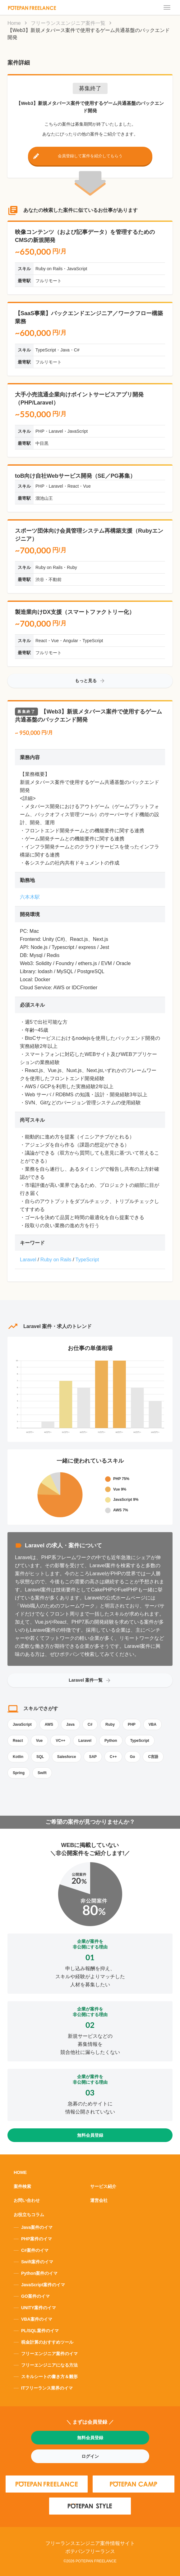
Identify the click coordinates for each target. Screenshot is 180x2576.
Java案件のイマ (37, 2227)
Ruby (110, 1724)
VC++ (60, 1740)
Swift (42, 1773)
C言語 (153, 1757)
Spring (19, 1773)
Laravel (28, 1259)
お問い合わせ (27, 2200)
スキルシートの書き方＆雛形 (49, 2376)
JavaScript (22, 1724)
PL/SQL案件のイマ (40, 2330)
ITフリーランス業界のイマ (47, 2388)
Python (110, 1740)
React (18, 1740)
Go (132, 1757)
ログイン (90, 2456)
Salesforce (66, 1757)
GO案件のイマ (35, 2296)
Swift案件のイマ (37, 2261)
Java (70, 1724)
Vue (39, 1740)
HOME (20, 2172)
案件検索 (22, 2186)
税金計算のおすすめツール (47, 2342)
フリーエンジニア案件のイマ (49, 2353)
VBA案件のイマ (36, 2319)
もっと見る (90, 681)
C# (90, 1724)
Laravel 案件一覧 (90, 1680)
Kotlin (18, 1757)
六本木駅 (30, 897)
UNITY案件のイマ (38, 2307)
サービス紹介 (103, 2186)
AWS (49, 1724)
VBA (152, 1724)
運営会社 (99, 2200)
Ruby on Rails (56, 1259)
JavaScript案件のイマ (43, 2284)
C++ (113, 1757)
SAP (93, 1757)
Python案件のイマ (39, 2273)
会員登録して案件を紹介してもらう (90, 156)
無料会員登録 (90, 2135)
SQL (40, 1757)
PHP (132, 1724)
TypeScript (87, 1259)
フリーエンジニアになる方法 (49, 2365)
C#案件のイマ (34, 2250)
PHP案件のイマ (36, 2238)
